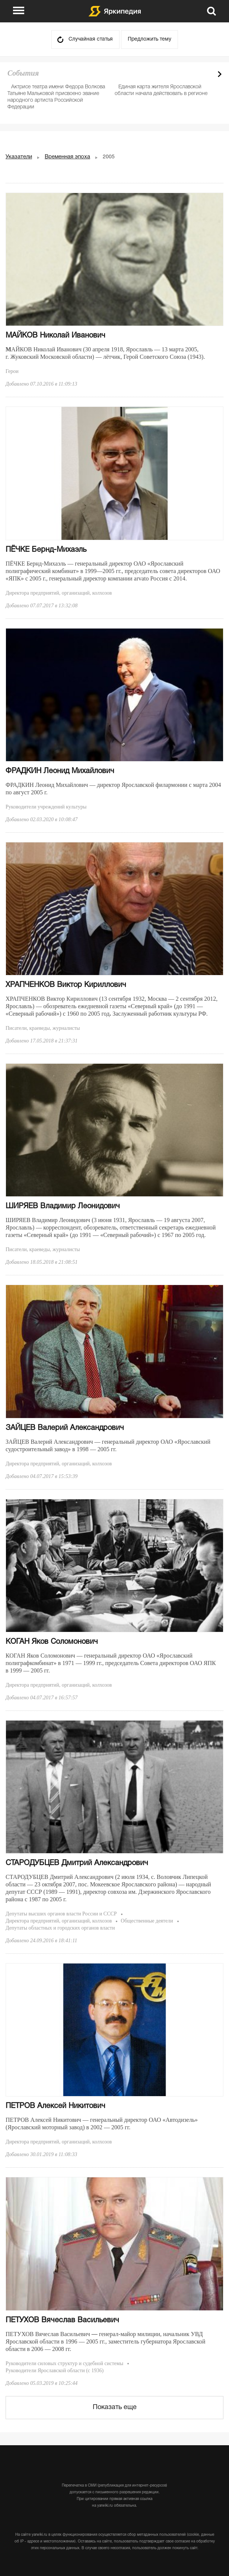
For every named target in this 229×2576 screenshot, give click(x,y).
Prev (207, 74)
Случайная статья (91, 39)
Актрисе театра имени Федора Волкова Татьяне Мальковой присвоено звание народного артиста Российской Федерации (56, 97)
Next (220, 74)
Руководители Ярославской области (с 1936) (55, 2370)
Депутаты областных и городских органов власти (60, 1928)
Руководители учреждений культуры (46, 807)
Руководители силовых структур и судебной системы (64, 2363)
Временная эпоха (67, 156)
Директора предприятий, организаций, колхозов (59, 593)
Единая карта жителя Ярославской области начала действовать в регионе (161, 90)
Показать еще (115, 2407)
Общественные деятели (147, 1921)
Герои (12, 371)
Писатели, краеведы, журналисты (43, 1028)
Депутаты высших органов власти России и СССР (61, 1914)
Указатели (19, 156)
